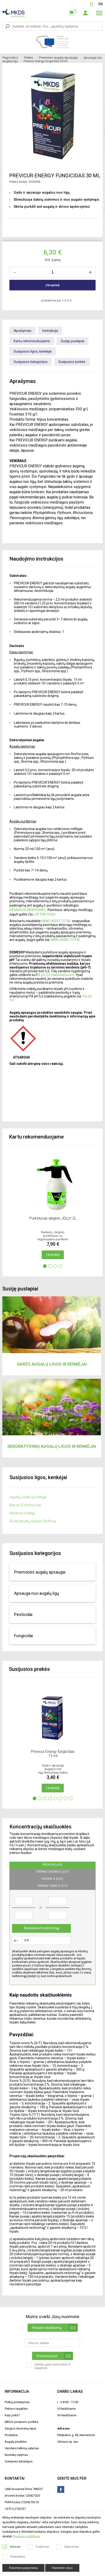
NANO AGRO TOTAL (56, 921)
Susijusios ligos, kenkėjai (33, 351)
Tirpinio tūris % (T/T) (52, 1886)
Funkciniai (38, 2546)
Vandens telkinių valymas (22, 2448)
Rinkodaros (13, 2556)
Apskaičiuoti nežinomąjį (41, 1928)
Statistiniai (67, 2546)
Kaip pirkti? (12, 2415)
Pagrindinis (12, 57)
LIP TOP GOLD (44, 914)
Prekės (30, 57)
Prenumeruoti (55, 2356)
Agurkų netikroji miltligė (28, 1497)
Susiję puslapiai (72, 341)
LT (92, 4)
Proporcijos (52, 1864)
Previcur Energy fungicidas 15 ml (52, 1753)
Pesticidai (23, 1614)
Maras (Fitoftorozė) (25, 1505)
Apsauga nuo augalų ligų (36, 1593)
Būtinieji (11, 2546)
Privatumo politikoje (26, 2536)
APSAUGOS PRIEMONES (27, 910)
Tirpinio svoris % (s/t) (52, 1871)
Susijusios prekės (71, 362)
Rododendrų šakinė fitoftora (32, 1521)
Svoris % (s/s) (52, 1878)
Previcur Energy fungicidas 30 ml (45, 61)
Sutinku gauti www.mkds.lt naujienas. (48, 2368)
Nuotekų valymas (16, 2455)
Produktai (11, 2435)
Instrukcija (50, 331)
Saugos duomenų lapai (20, 2428)
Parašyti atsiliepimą (55, 2328)
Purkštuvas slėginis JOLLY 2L (52, 1218)
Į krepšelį (52, 285)
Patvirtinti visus (62, 2568)
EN (100, 4)
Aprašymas (22, 331)
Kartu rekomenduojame (32, 341)
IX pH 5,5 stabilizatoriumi (56, 975)
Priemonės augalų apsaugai (60, 57)
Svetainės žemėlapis (18, 2461)
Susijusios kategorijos (31, 362)
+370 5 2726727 (15, 2509)
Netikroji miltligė (22, 1513)
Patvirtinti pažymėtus (23, 2568)
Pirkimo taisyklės (16, 2408)
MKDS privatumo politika (21, 2422)
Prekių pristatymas (17, 2402)
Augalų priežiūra (16, 2441)
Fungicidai (23, 1635)
